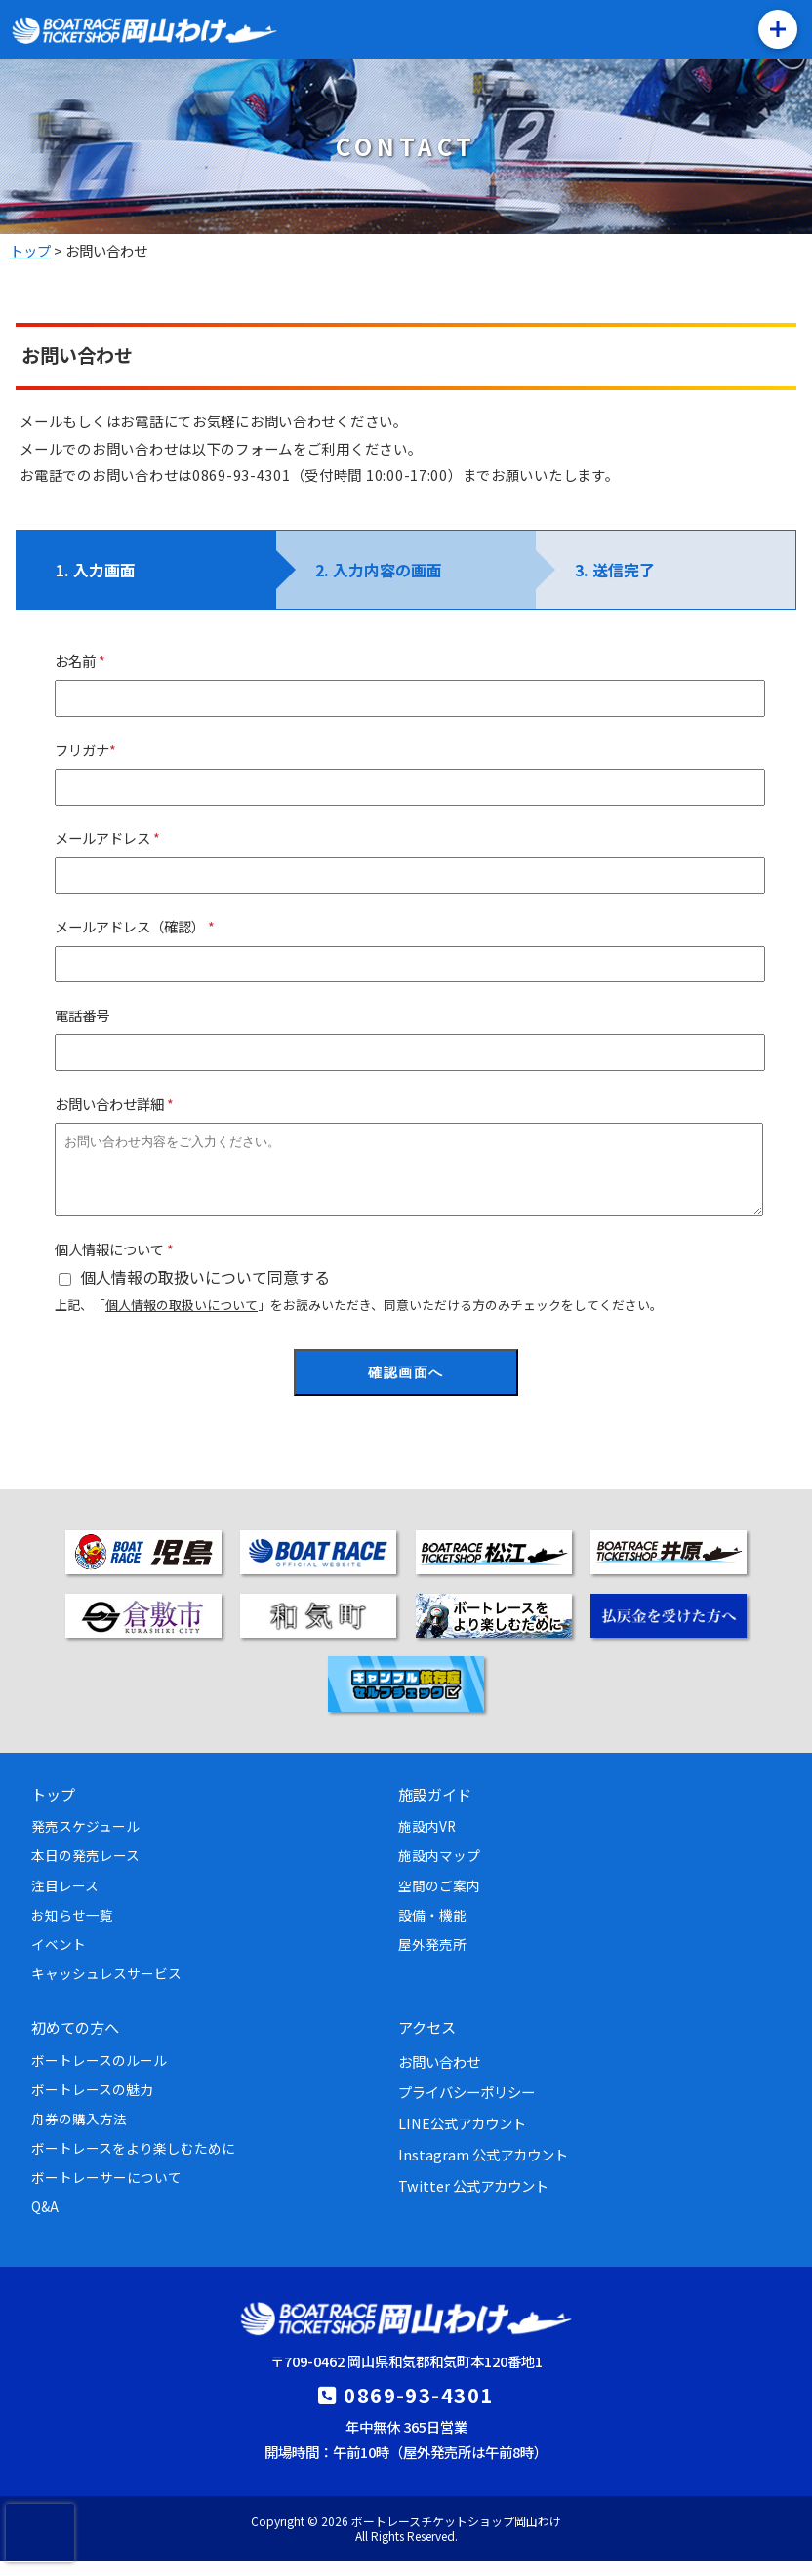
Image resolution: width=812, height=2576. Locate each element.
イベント (58, 1958)
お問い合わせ (439, 2076)
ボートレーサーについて (106, 2191)
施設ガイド (434, 1808)
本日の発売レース (85, 1870)
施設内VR (427, 1840)
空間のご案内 (439, 1900)
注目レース (65, 1900)
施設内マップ (439, 1870)
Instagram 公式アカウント (483, 2169)
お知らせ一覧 (72, 1929)
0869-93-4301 (418, 2409)
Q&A (45, 2221)
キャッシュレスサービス (106, 1988)
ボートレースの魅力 (92, 2104)
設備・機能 (432, 1929)
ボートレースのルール (99, 2074)
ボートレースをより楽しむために (133, 2162)
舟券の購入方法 (79, 2133)
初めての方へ (75, 2041)
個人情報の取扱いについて (181, 1319)
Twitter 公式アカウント (473, 2200)
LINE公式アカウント (462, 2137)
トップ (53, 1808)
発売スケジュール (85, 1840)
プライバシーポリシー (466, 2106)
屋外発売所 (432, 1958)
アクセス (427, 2041)
